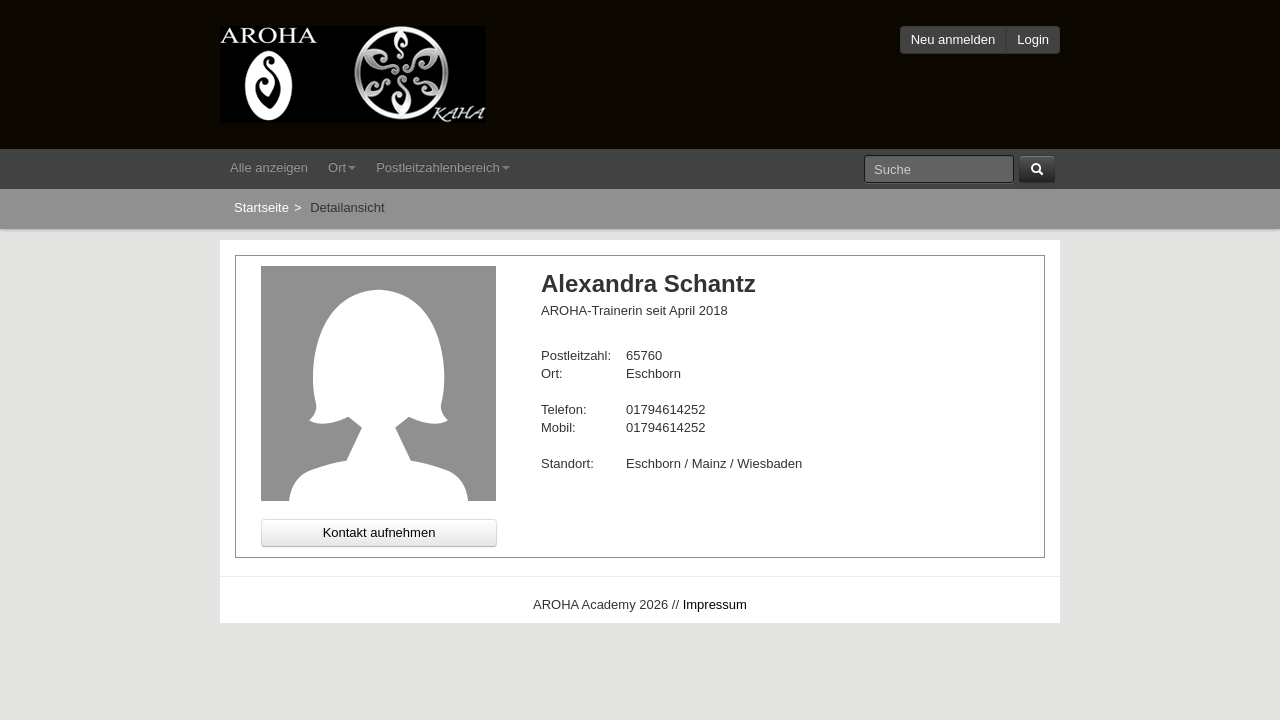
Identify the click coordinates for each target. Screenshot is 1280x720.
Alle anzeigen (269, 167)
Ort (342, 167)
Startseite (261, 207)
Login (1033, 39)
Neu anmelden (953, 39)
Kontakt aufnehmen (379, 532)
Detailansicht (347, 207)
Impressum (715, 604)
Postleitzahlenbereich (443, 167)
